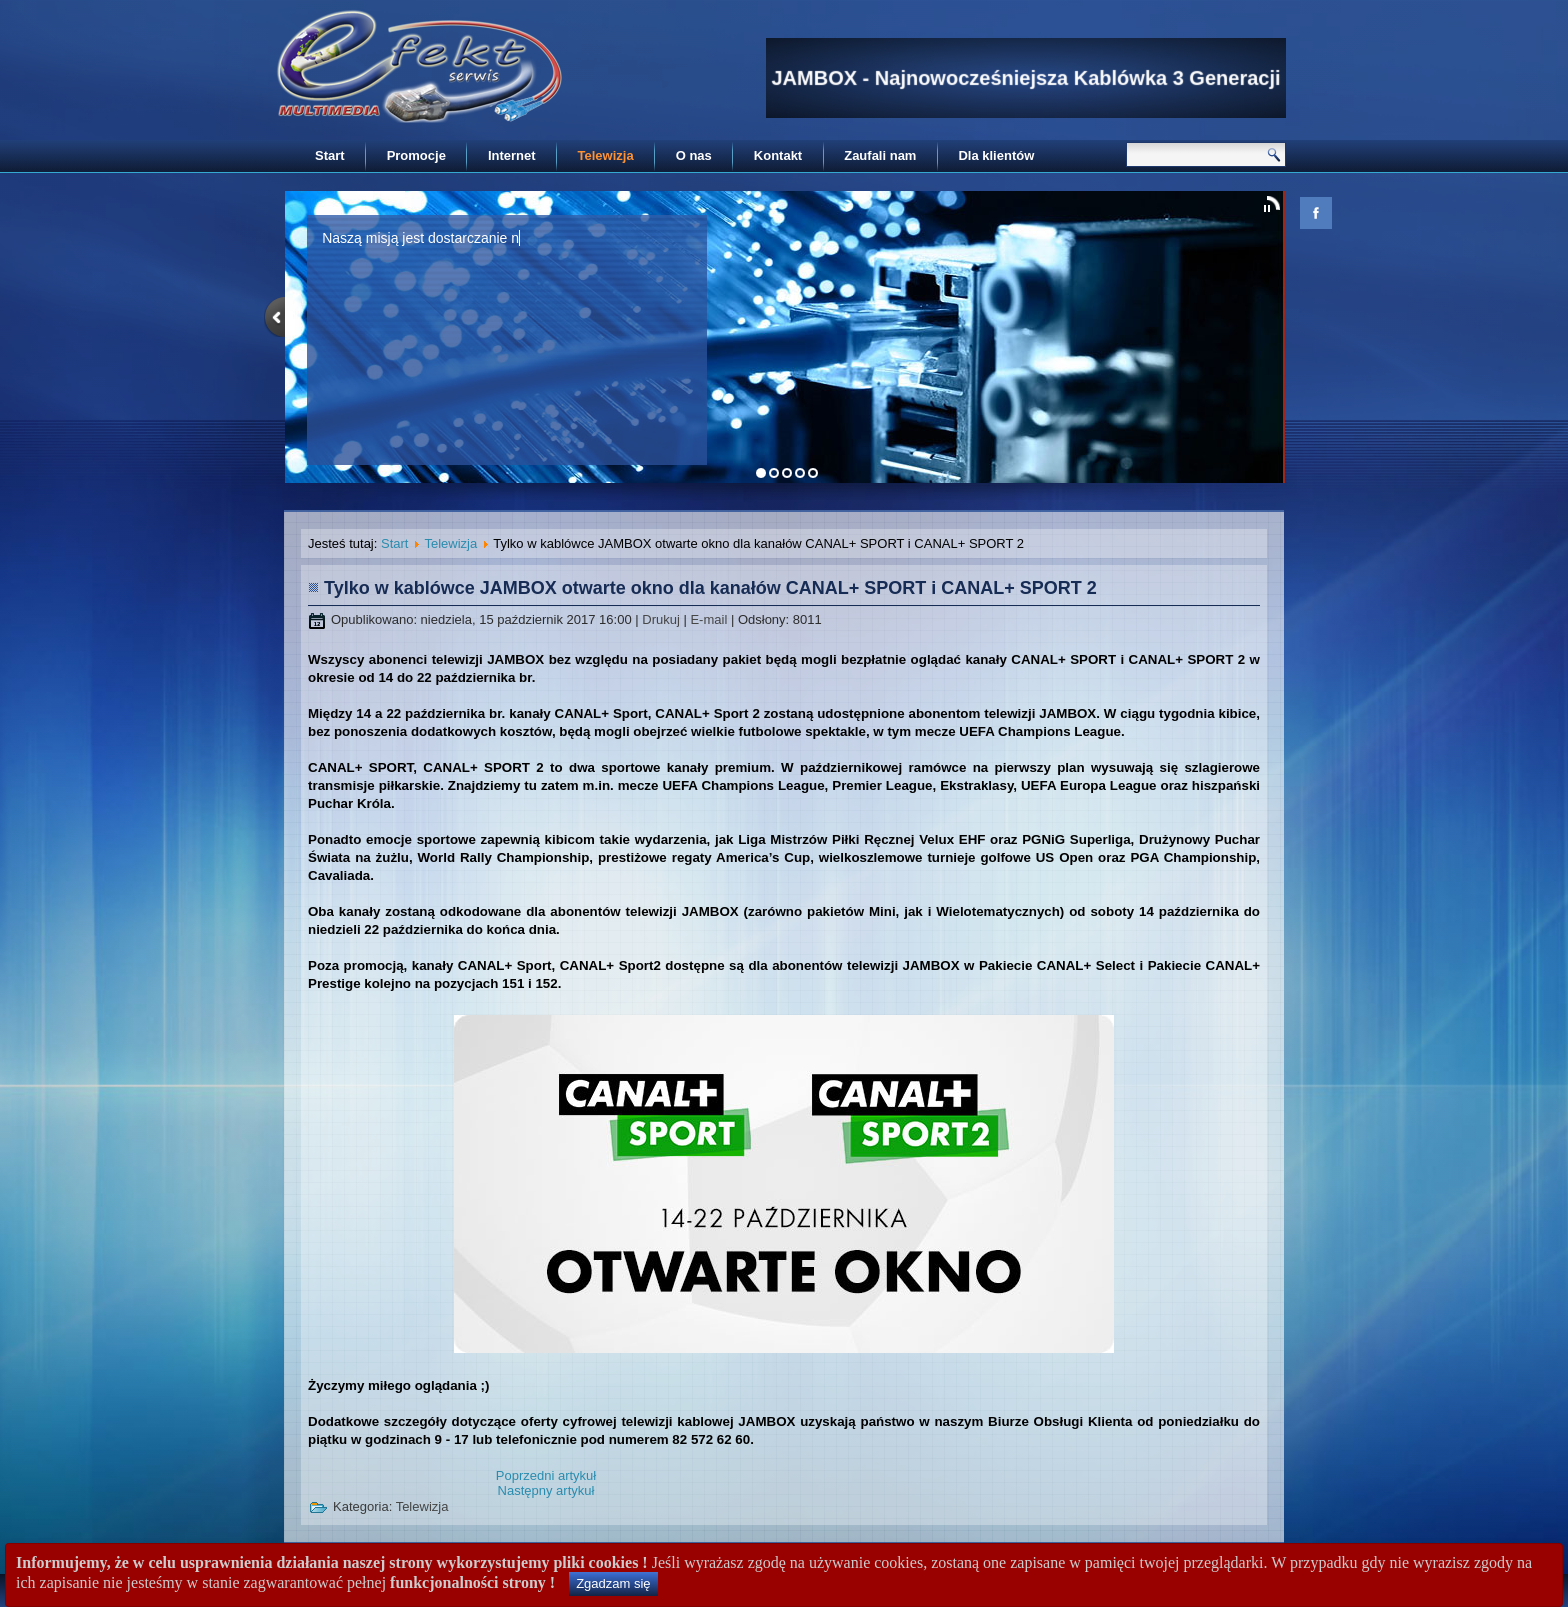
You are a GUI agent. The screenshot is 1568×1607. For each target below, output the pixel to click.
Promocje (416, 155)
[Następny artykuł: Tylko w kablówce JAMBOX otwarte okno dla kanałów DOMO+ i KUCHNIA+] (546, 1490)
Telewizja (606, 155)
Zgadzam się (613, 1583)
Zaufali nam (880, 155)
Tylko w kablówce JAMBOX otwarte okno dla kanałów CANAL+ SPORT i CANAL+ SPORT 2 (710, 588)
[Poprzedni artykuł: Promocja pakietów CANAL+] (546, 1475)
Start (330, 155)
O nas (694, 155)
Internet (512, 155)
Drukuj (662, 619)
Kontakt (778, 155)
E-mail (710, 619)
